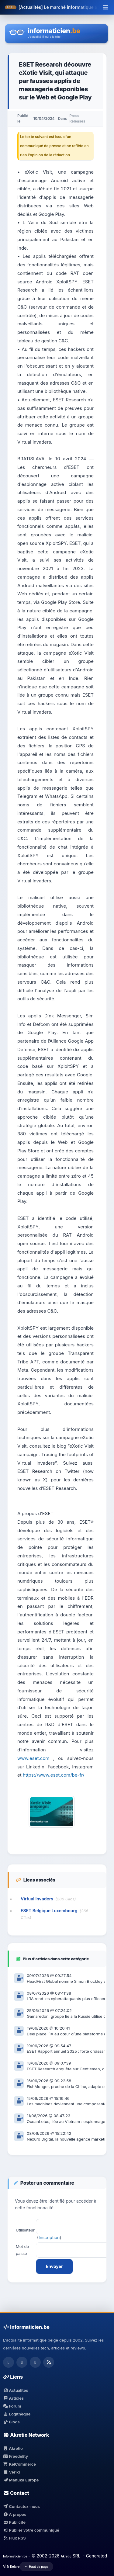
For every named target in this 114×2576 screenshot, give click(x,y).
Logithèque (16, 2414)
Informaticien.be (15, 2556)
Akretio (13, 2448)
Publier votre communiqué (31, 2530)
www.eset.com (33, 1758)
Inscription (49, 2237)
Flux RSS (14, 2538)
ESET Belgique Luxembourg (49, 1910)
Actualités (15, 2390)
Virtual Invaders (37, 1898)
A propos (14, 2514)
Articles (13, 2398)
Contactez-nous (21, 2506)
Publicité (14, 2522)
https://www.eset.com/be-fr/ (54, 1775)
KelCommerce (19, 2464)
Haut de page (36, 2566)
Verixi (11, 2472)
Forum (12, 2406)
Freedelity (15, 2456)
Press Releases (77, 118)
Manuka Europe (21, 2479)
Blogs (11, 2421)
